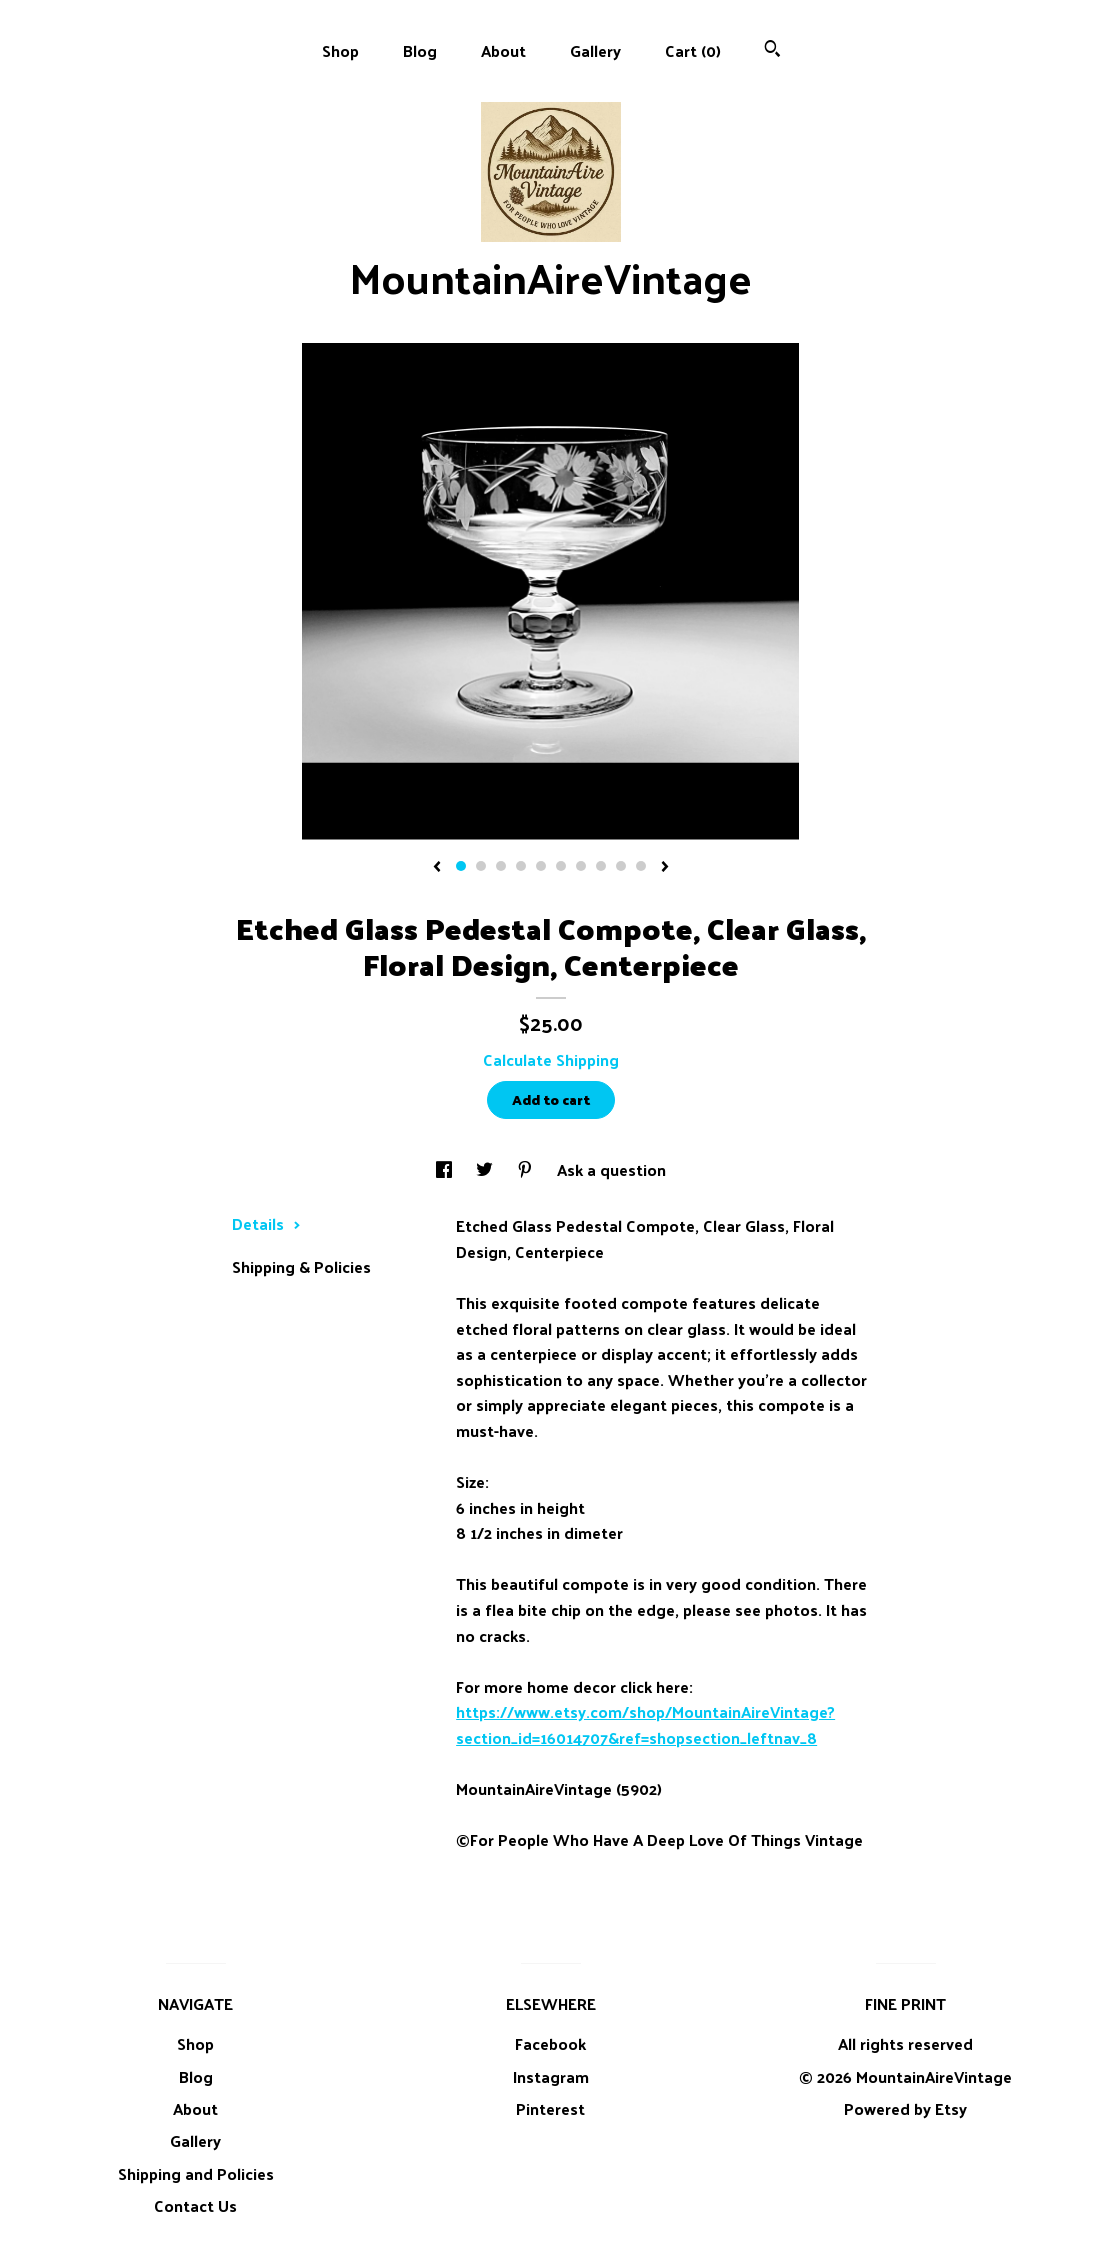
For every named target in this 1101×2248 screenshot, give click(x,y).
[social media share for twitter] (486, 1169)
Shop (340, 50)
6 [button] (561, 866)
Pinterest (550, 2108)
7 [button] (581, 866)
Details (266, 1223)
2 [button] (481, 866)
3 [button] (501, 866)
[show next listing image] (665, 868)
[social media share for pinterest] (527, 1169)
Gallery (595, 50)
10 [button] (641, 866)
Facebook (550, 2043)
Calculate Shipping (551, 1059)
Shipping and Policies (196, 2173)
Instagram (551, 2076)
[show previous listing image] (437, 868)
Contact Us (195, 2205)
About (503, 50)
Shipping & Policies (301, 1266)
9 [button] (621, 866)
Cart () (693, 50)
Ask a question (611, 1169)
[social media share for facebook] (446, 1169)
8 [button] (601, 866)
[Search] (772, 50)
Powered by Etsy (905, 2108)
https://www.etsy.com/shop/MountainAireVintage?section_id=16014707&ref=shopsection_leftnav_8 (645, 1724)
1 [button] (461, 866)
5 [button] (541, 866)
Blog (420, 50)
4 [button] (521, 866)
